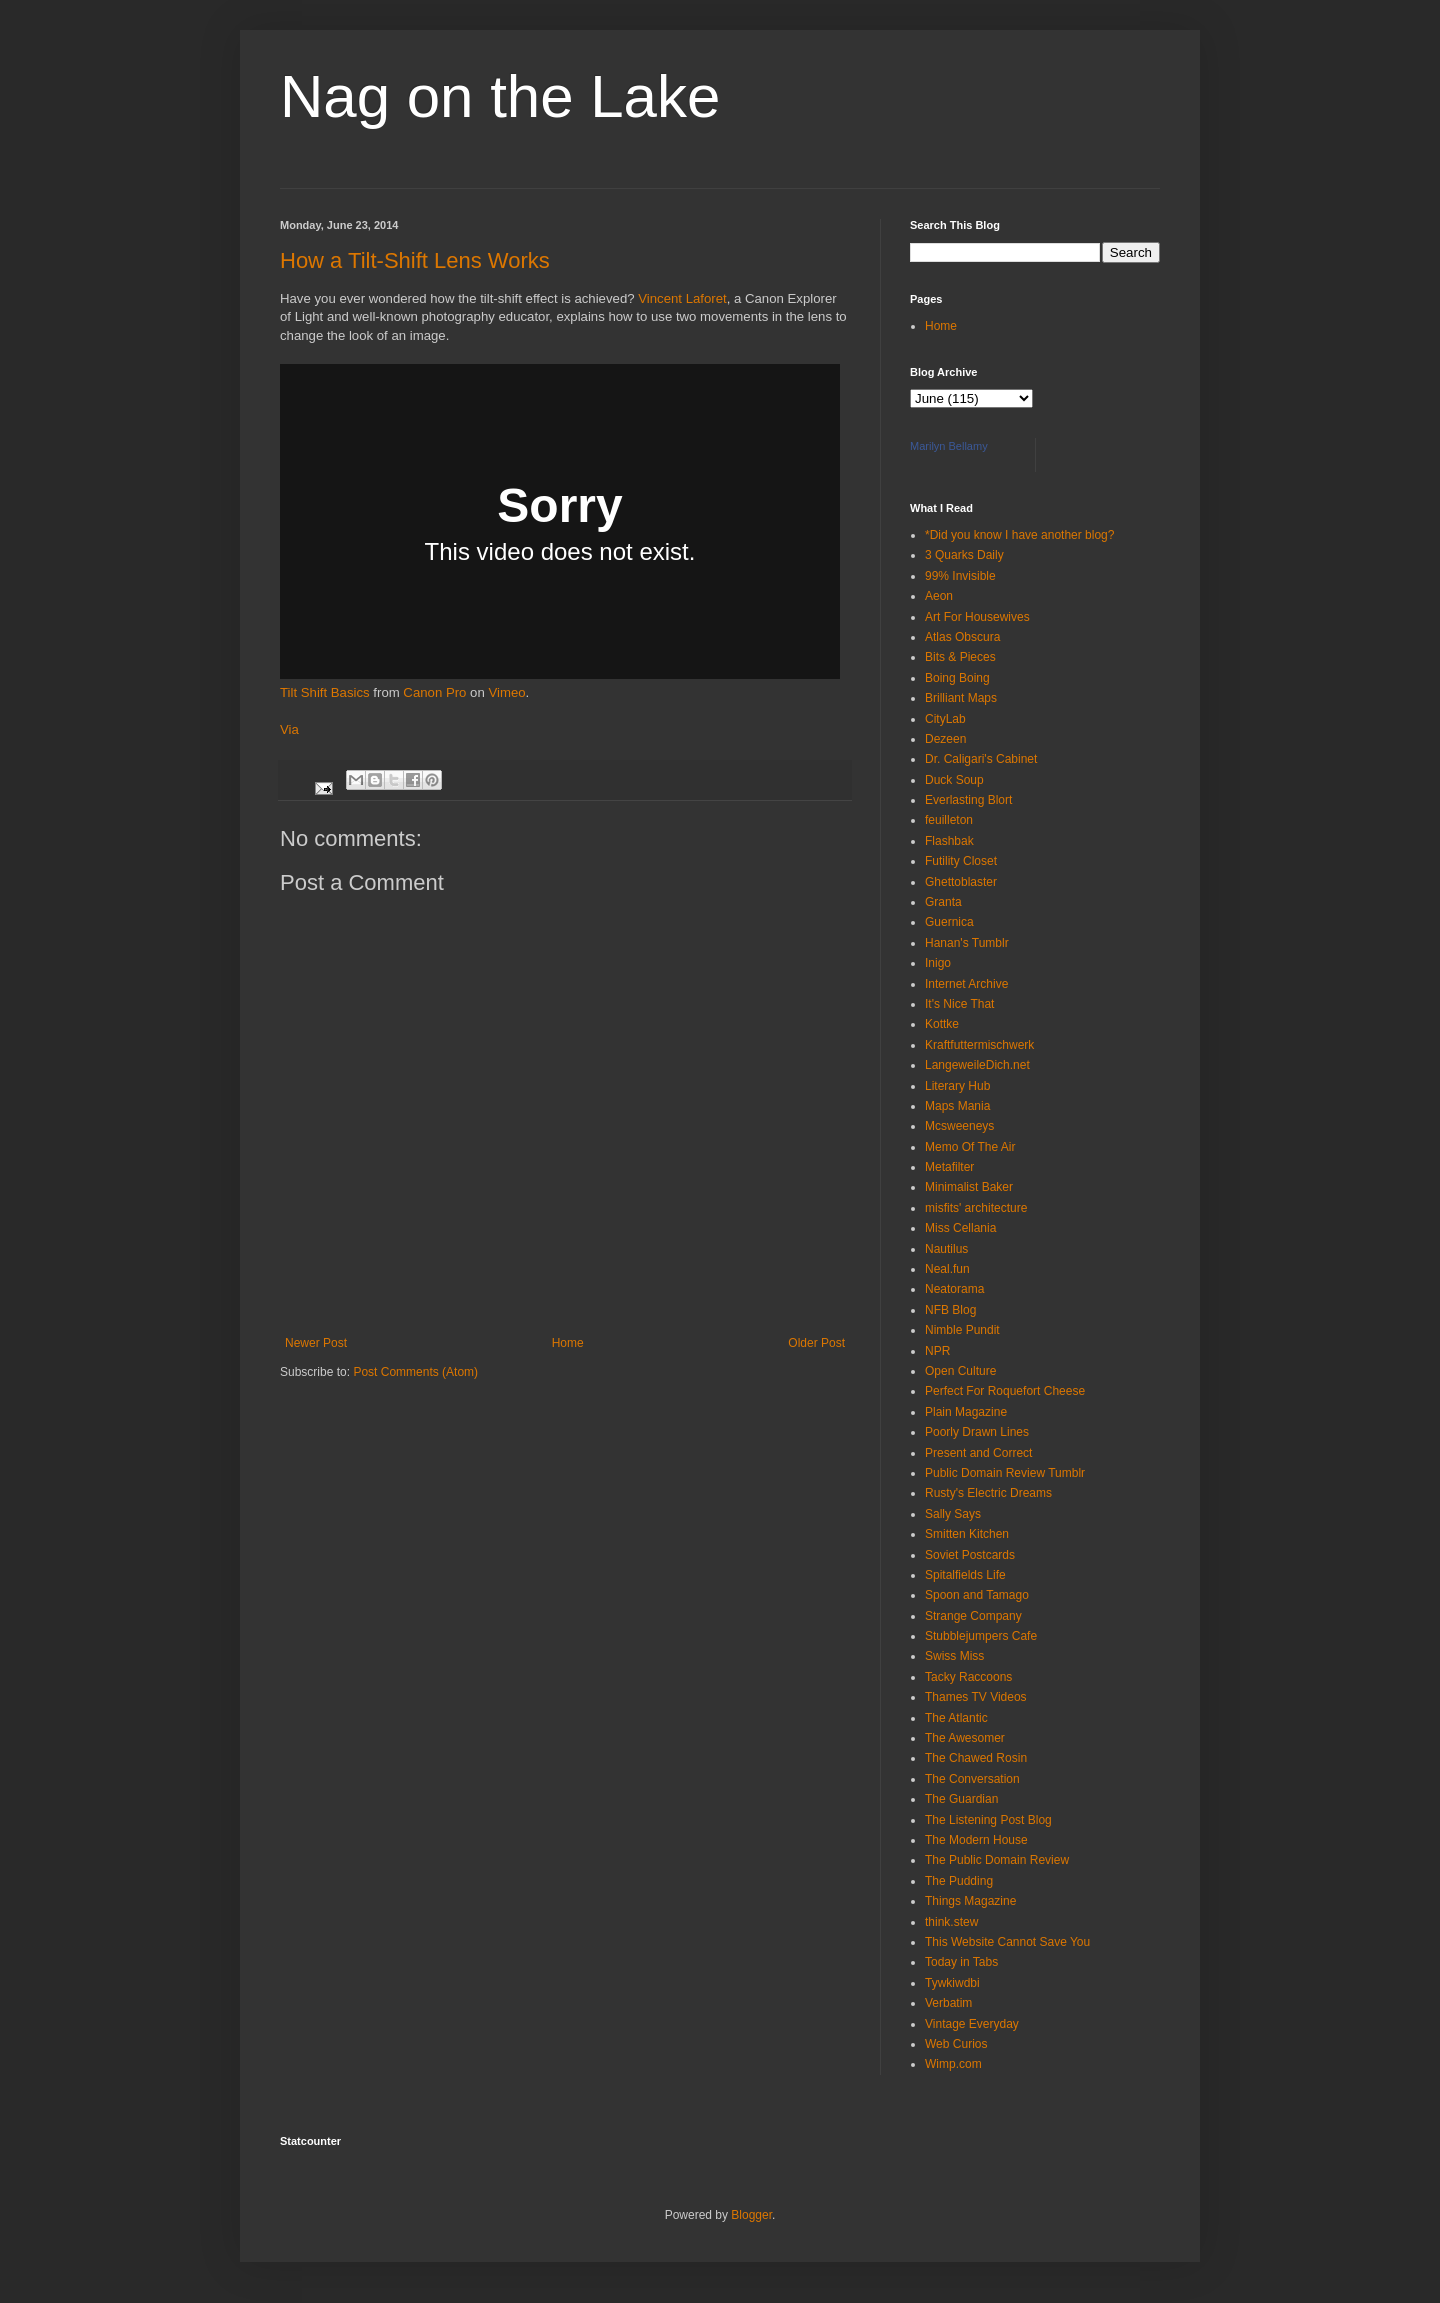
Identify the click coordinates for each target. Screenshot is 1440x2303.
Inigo (938, 963)
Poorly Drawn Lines (977, 1432)
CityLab (945, 719)
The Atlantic (956, 1718)
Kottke (942, 1024)
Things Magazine (970, 1901)
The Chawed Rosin (976, 1758)
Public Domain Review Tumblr (1005, 1473)
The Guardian (961, 1799)
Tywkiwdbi (952, 1983)
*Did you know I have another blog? (1019, 535)
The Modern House (976, 1840)
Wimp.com (953, 2064)
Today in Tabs (961, 1962)
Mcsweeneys (959, 1126)
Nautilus (946, 1249)
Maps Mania (957, 1106)
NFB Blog (950, 1310)
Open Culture (960, 1371)
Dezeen (945, 739)
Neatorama (954, 1289)
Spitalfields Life (965, 1575)
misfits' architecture (976, 1208)
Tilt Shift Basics (325, 692)
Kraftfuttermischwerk (979, 1045)
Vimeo (506, 692)
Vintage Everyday (972, 2024)
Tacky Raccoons (968, 1677)
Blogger (751, 2215)
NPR (937, 1351)
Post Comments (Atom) (415, 1372)
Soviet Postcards (970, 1555)
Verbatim (948, 2003)
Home (568, 1343)
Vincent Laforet (682, 298)
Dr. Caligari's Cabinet (981, 759)
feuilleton (949, 820)
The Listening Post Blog (988, 1820)
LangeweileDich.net (977, 1065)
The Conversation (972, 1779)
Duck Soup (954, 780)
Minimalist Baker (969, 1187)
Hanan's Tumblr (967, 943)
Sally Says (953, 1514)
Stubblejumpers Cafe (981, 1636)
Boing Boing (957, 678)
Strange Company (973, 1616)
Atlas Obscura (962, 637)
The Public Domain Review (997, 1860)
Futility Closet (961, 861)
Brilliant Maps (961, 698)
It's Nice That (959, 1004)
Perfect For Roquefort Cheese (1005, 1391)
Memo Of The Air (970, 1147)
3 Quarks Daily (964, 555)
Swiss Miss (954, 1656)
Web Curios (956, 2044)
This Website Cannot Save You (1007, 1942)
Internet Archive (966, 984)
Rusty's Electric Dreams (988, 1493)
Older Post (816, 1343)
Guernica (949, 922)
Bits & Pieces (960, 657)
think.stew (951, 1922)
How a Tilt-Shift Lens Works (415, 260)
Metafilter (949, 1167)
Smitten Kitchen (967, 1534)
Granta (943, 902)
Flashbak (949, 841)
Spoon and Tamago (977, 1595)
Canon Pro (434, 692)
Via (289, 729)
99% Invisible (960, 576)
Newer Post (316, 1343)
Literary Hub (957, 1086)
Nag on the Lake (500, 96)
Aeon (939, 596)
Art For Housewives (977, 617)
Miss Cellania (960, 1228)
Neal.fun (947, 1269)
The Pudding (959, 1881)
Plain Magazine (966, 1412)
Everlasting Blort (968, 800)
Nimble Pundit (962, 1330)
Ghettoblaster (961, 882)
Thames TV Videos (976, 1697)
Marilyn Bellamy (949, 446)
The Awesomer (965, 1738)
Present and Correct (978, 1453)
